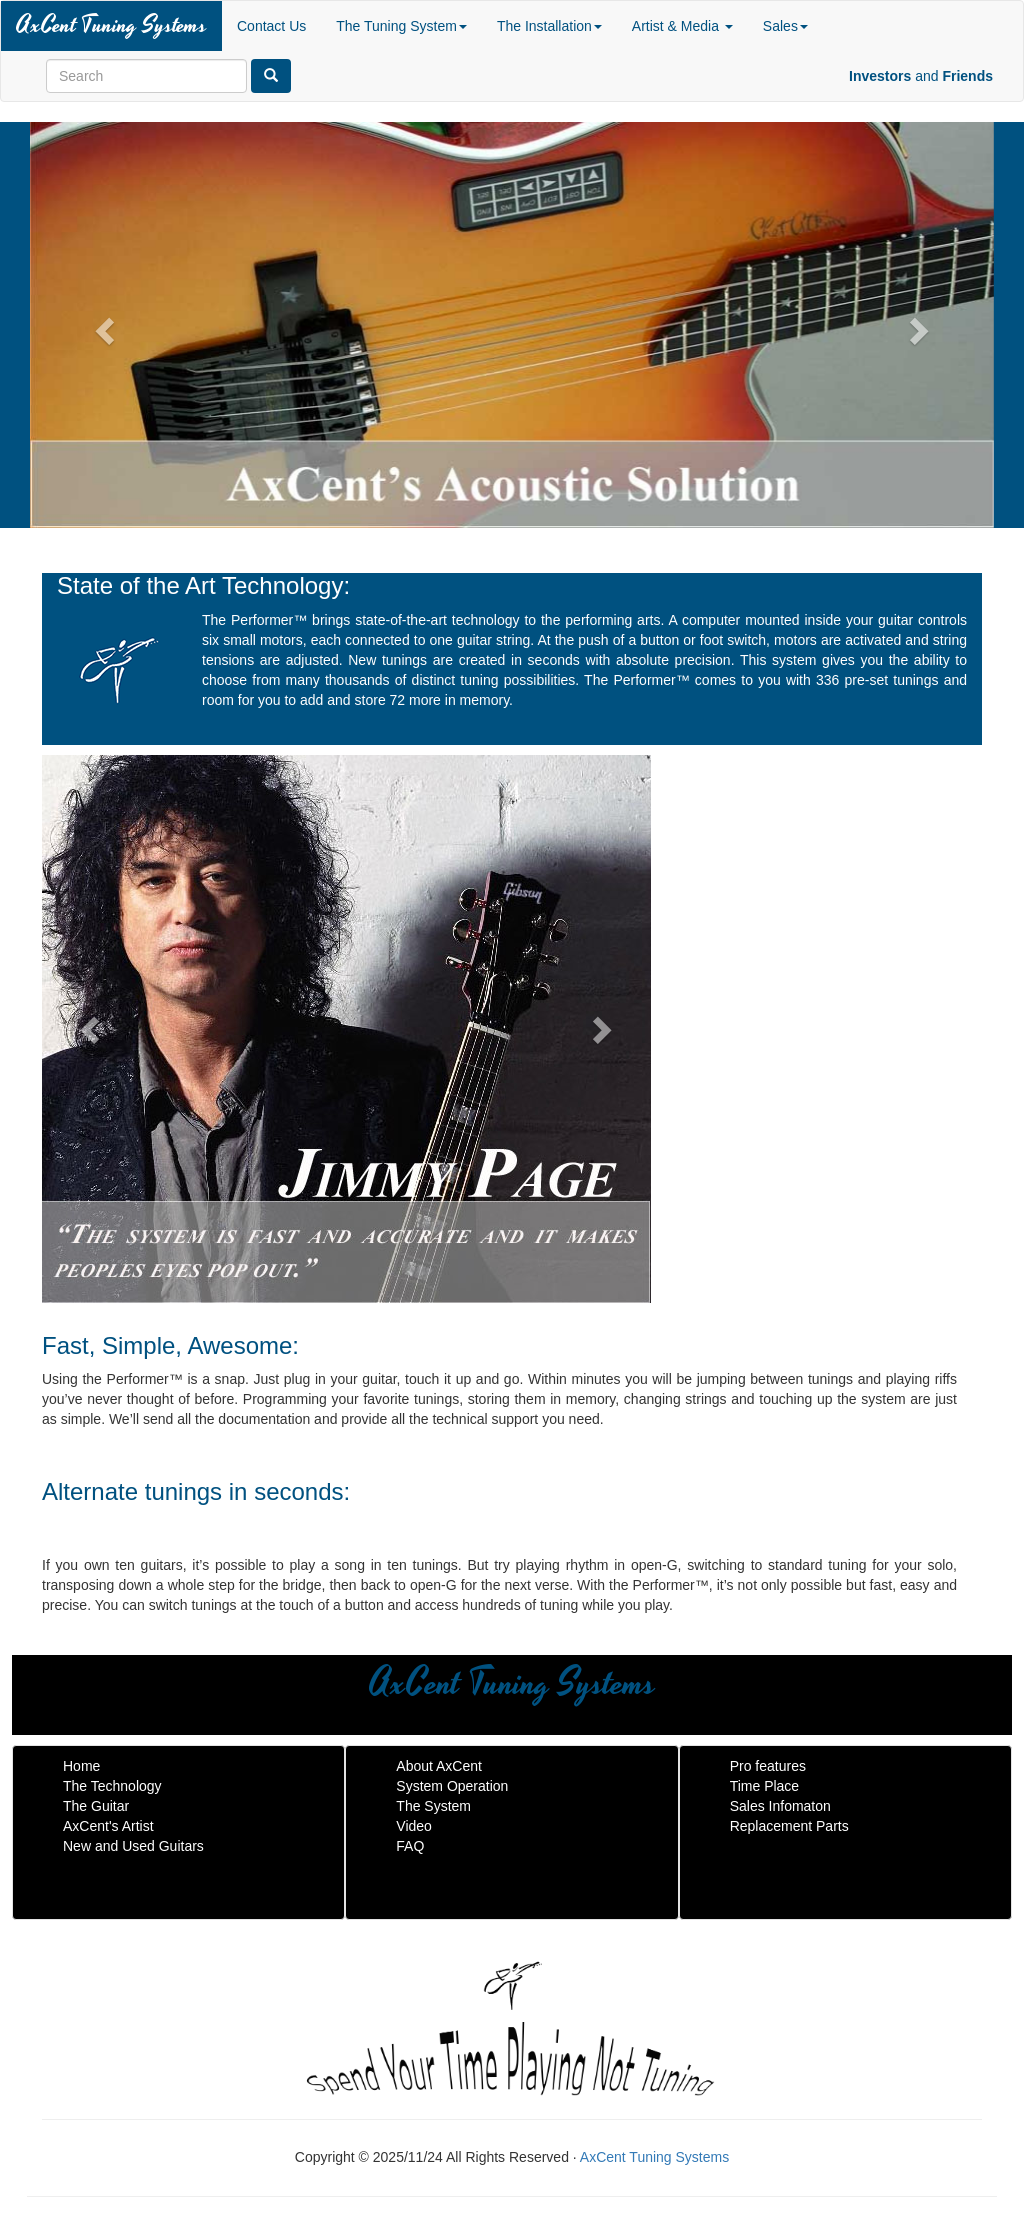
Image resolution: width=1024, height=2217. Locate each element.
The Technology (112, 1786)
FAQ (410, 1846)
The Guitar (96, 1806)
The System (433, 1806)
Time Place (765, 1786)
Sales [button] (785, 26)
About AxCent (439, 1766)
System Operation (452, 1786)
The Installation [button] (549, 26)
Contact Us (271, 26)
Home (81, 1766)
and (921, 76)
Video (414, 1826)
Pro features (768, 1766)
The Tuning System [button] (401, 26)
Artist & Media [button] (682, 26)
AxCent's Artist (108, 1826)
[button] (102, 325)
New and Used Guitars (133, 1846)
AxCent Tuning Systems (111, 25)
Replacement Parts (789, 1826)
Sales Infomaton (780, 1806)
